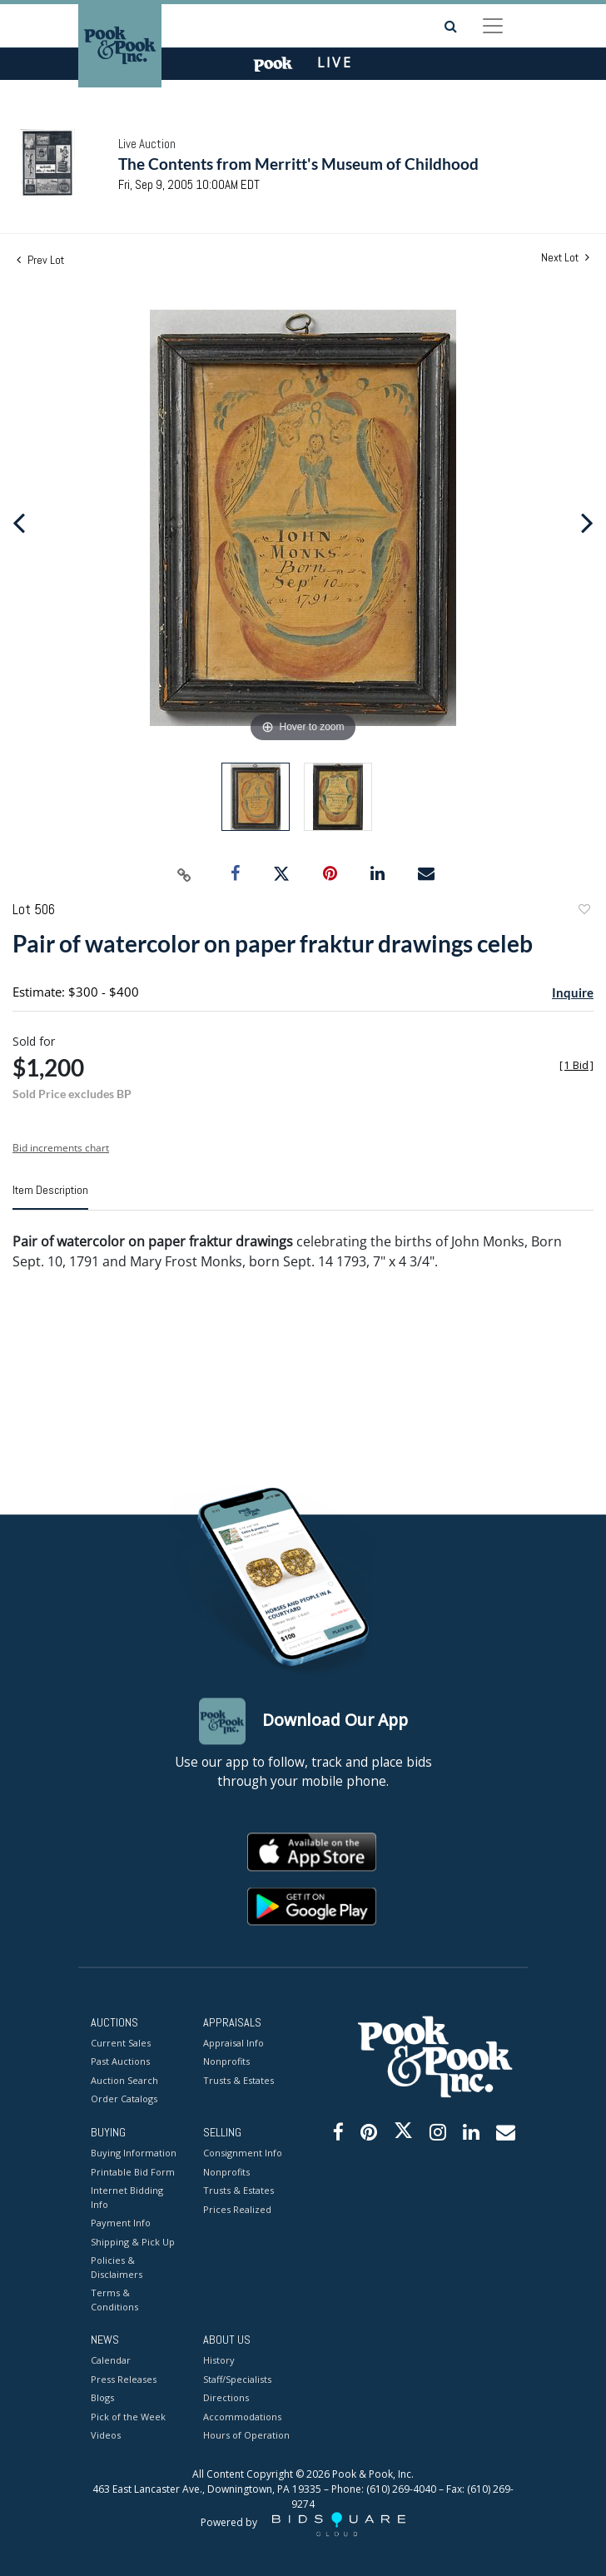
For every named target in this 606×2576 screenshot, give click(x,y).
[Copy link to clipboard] (185, 874)
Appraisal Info (233, 2042)
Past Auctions (120, 2062)
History (219, 2361)
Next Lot (565, 258)
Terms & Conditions (114, 2300)
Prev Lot (40, 259)
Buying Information (133, 2153)
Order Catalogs (124, 2099)
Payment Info (121, 2223)
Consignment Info (242, 2153)
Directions (226, 2398)
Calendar (111, 2361)
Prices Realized (237, 2209)
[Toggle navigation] (492, 26)
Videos (106, 2435)
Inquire (573, 992)
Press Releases (123, 2379)
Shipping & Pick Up (133, 2241)
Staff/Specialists (237, 2379)
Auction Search (124, 2080)
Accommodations (242, 2416)
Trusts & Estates (238, 2080)
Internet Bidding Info (127, 2198)
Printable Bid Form (133, 2172)
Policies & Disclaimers (116, 2268)
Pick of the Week (128, 2416)
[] (576, 1065)
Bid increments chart (60, 1148)
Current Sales (121, 2042)
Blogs (102, 2398)
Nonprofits (226, 2062)
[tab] (50, 1196)
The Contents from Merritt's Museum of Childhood (298, 163)
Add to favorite (584, 911)
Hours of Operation (246, 2435)
